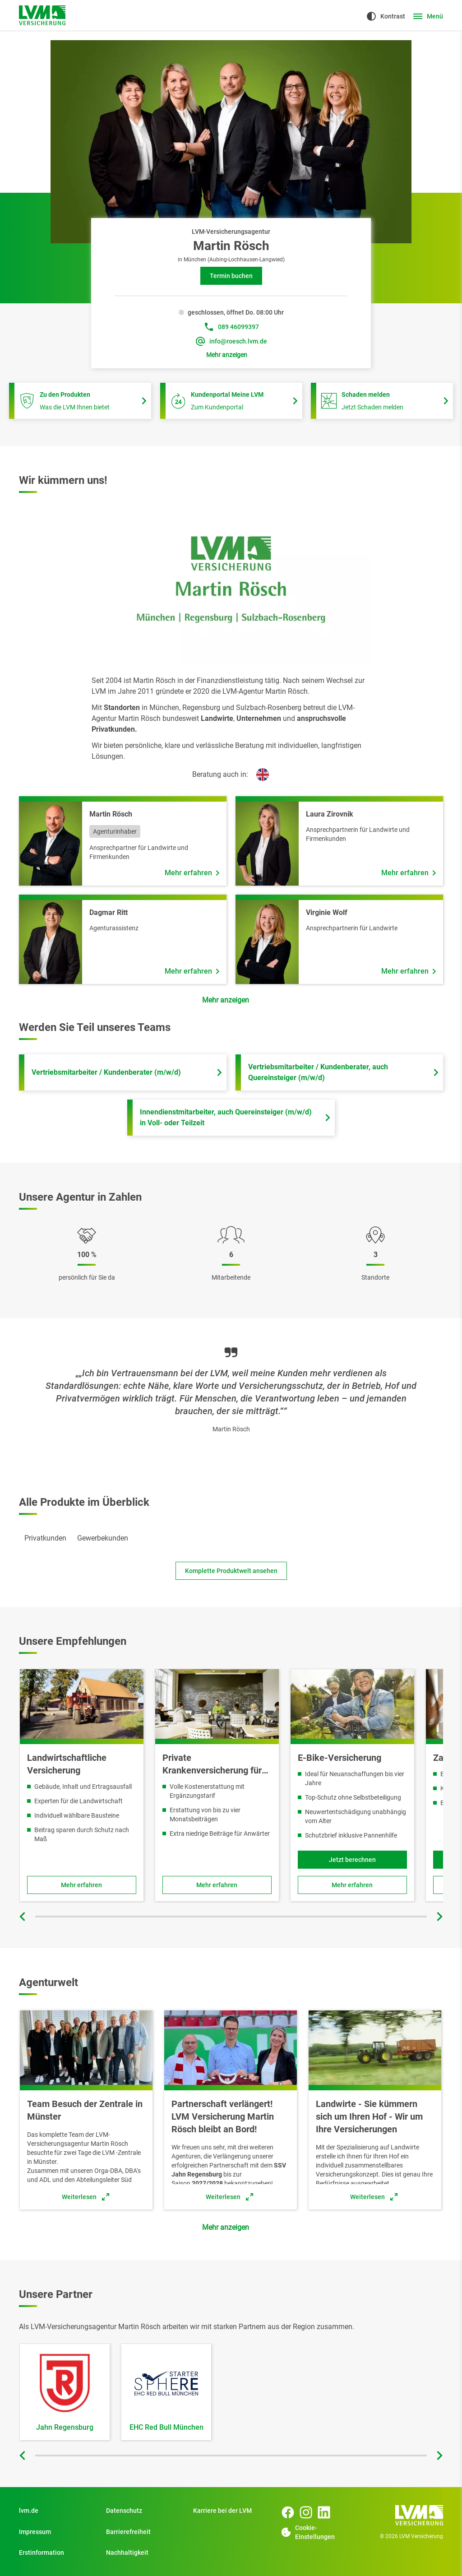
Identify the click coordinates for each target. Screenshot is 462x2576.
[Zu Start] (230, 2510)
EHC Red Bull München (166, 2427)
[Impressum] (56, 2531)
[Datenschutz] (143, 2510)
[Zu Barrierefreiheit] (143, 2531)
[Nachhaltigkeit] (143, 2552)
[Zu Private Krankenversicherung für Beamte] (217, 1885)
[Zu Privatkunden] (56, 2510)
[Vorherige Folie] (23, 1916)
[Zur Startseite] (42, 15)
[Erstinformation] (56, 2552)
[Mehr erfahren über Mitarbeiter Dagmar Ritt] (192, 971)
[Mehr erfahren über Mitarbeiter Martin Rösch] (192, 873)
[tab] (45, 1538)
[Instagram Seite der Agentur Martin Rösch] (306, 2512)
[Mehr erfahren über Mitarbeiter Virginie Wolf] (408, 971)
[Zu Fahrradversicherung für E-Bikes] (352, 1885)
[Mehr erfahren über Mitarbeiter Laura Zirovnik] (408, 873)
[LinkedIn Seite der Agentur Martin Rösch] (324, 2512)
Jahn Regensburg (64, 2427)
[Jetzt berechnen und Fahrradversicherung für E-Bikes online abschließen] (352, 1860)
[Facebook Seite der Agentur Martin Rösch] (288, 2512)
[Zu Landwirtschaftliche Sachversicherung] (81, 1885)
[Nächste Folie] (438, 1916)
